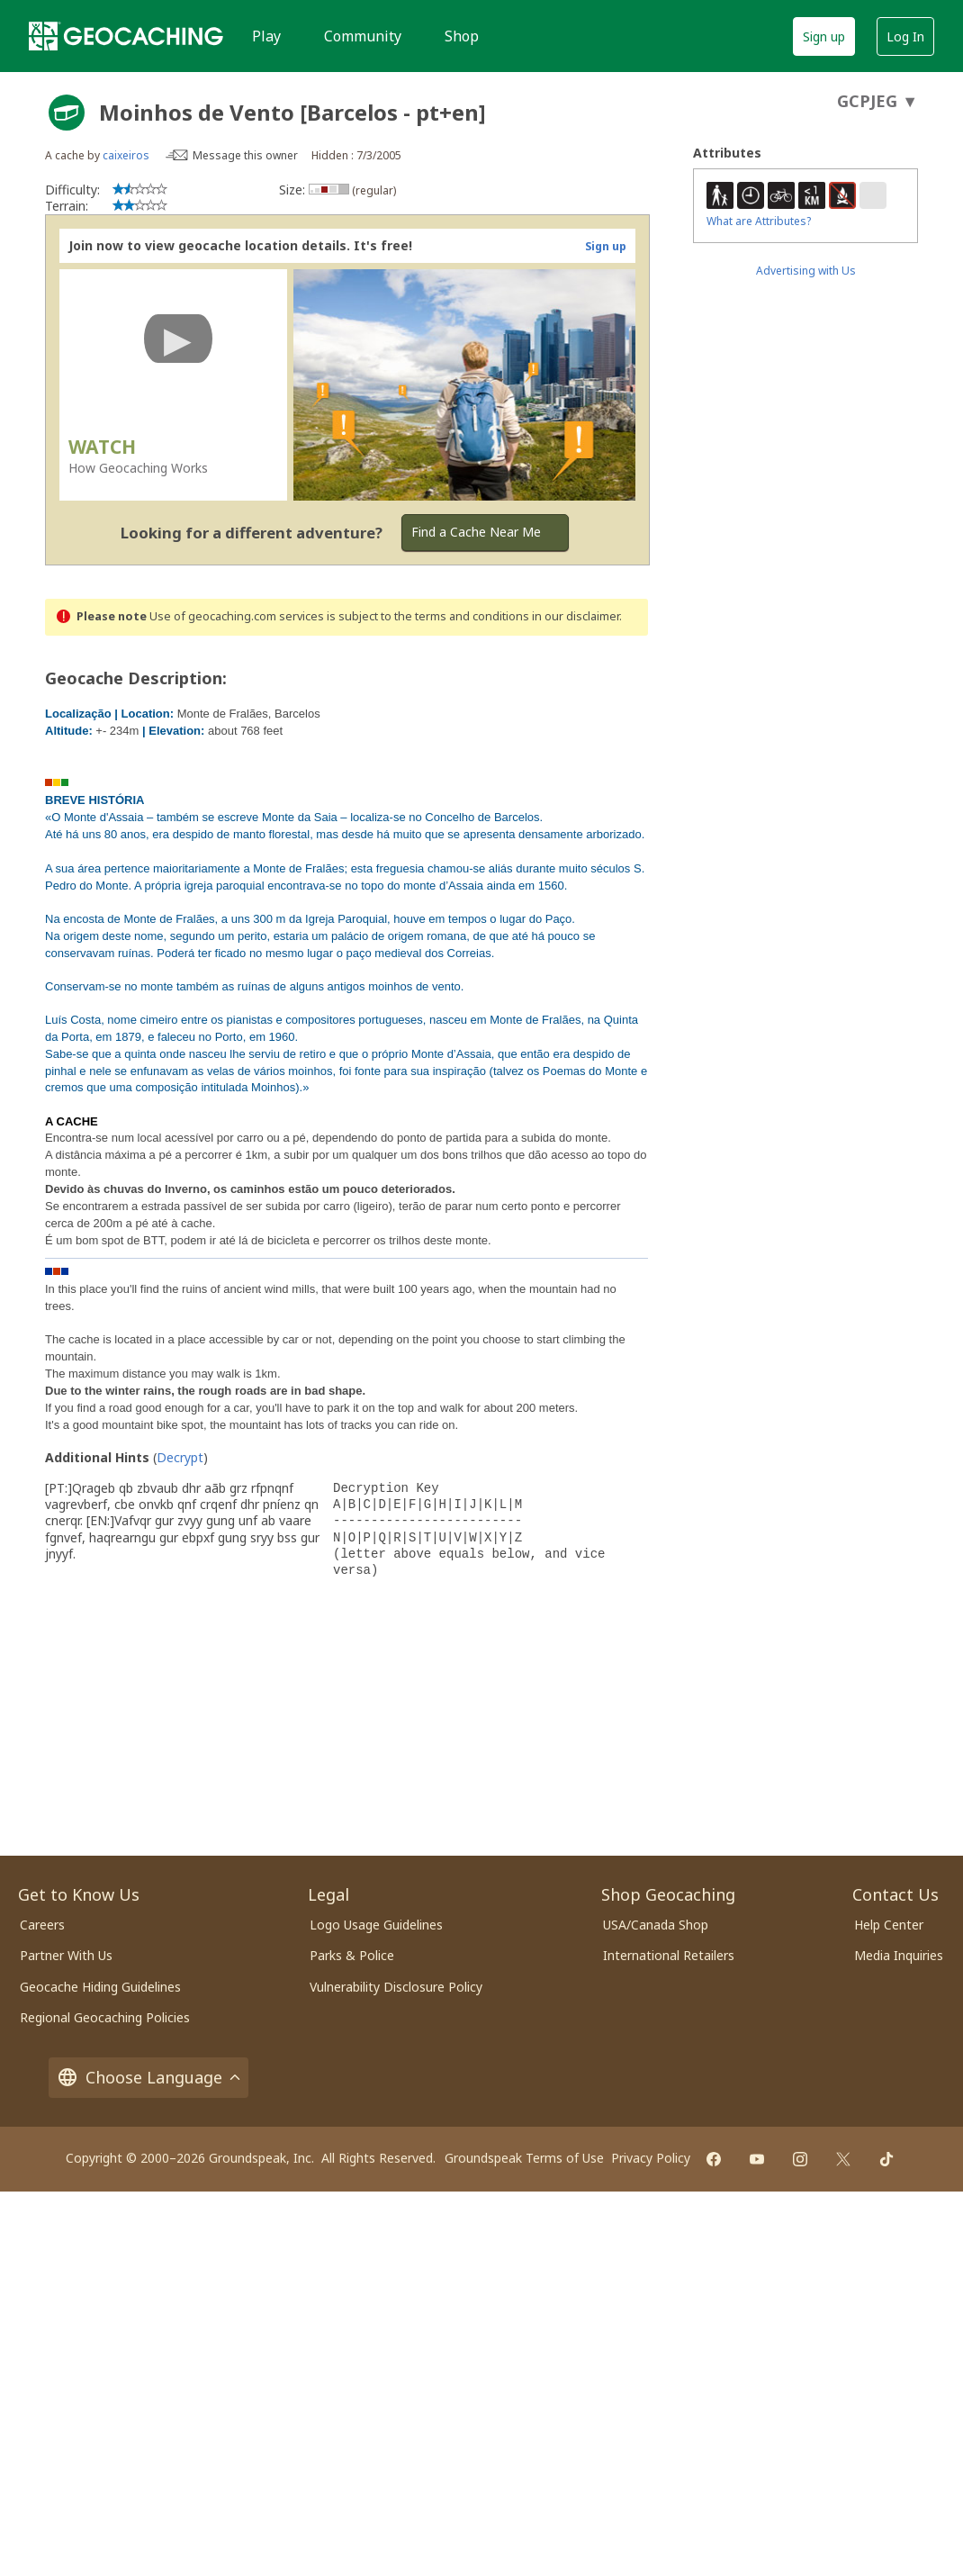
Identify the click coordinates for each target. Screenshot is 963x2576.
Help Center (888, 1924)
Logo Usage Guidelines (376, 1924)
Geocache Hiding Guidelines (100, 1986)
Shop (462, 36)
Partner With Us (66, 1955)
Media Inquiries (898, 1955)
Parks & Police (352, 1955)
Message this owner (245, 155)
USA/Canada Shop (655, 1924)
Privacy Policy (650, 2157)
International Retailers (668, 1955)
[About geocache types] (66, 112)
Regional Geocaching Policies (105, 2017)
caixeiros (126, 155)
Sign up (824, 36)
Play (266, 36)
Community (362, 36)
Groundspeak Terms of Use (524, 2157)
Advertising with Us (806, 270)
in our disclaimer (575, 616)
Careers (42, 1924)
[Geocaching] (126, 36)
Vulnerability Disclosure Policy (396, 1986)
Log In (905, 36)
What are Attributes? (758, 221)
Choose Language (148, 2077)
